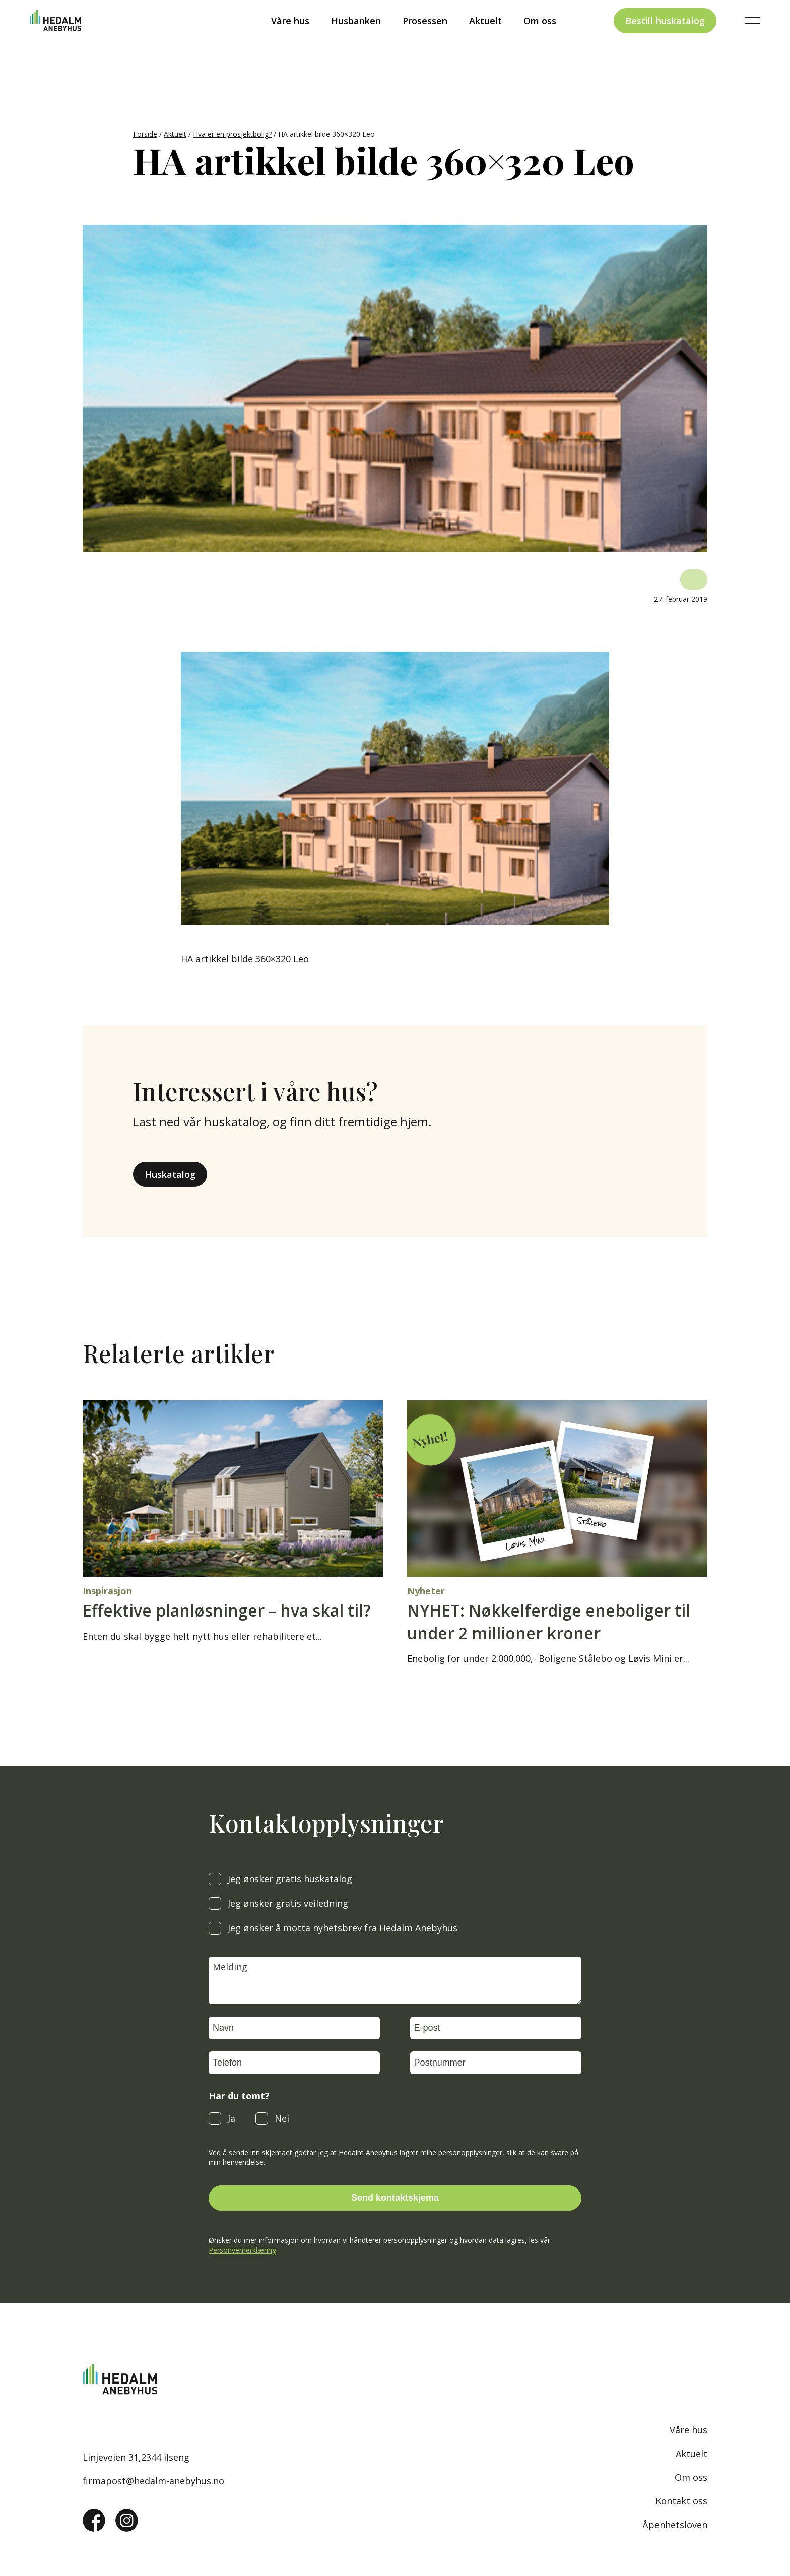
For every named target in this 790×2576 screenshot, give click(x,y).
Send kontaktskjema (395, 2198)
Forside (145, 134)
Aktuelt (485, 37)
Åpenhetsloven (674, 2525)
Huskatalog (170, 1174)
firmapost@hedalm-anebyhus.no (153, 2481)
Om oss (539, 37)
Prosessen (425, 37)
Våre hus (290, 37)
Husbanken (356, 37)
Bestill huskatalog (665, 37)
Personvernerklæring (242, 2250)
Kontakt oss (681, 2501)
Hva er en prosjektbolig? (232, 134)
